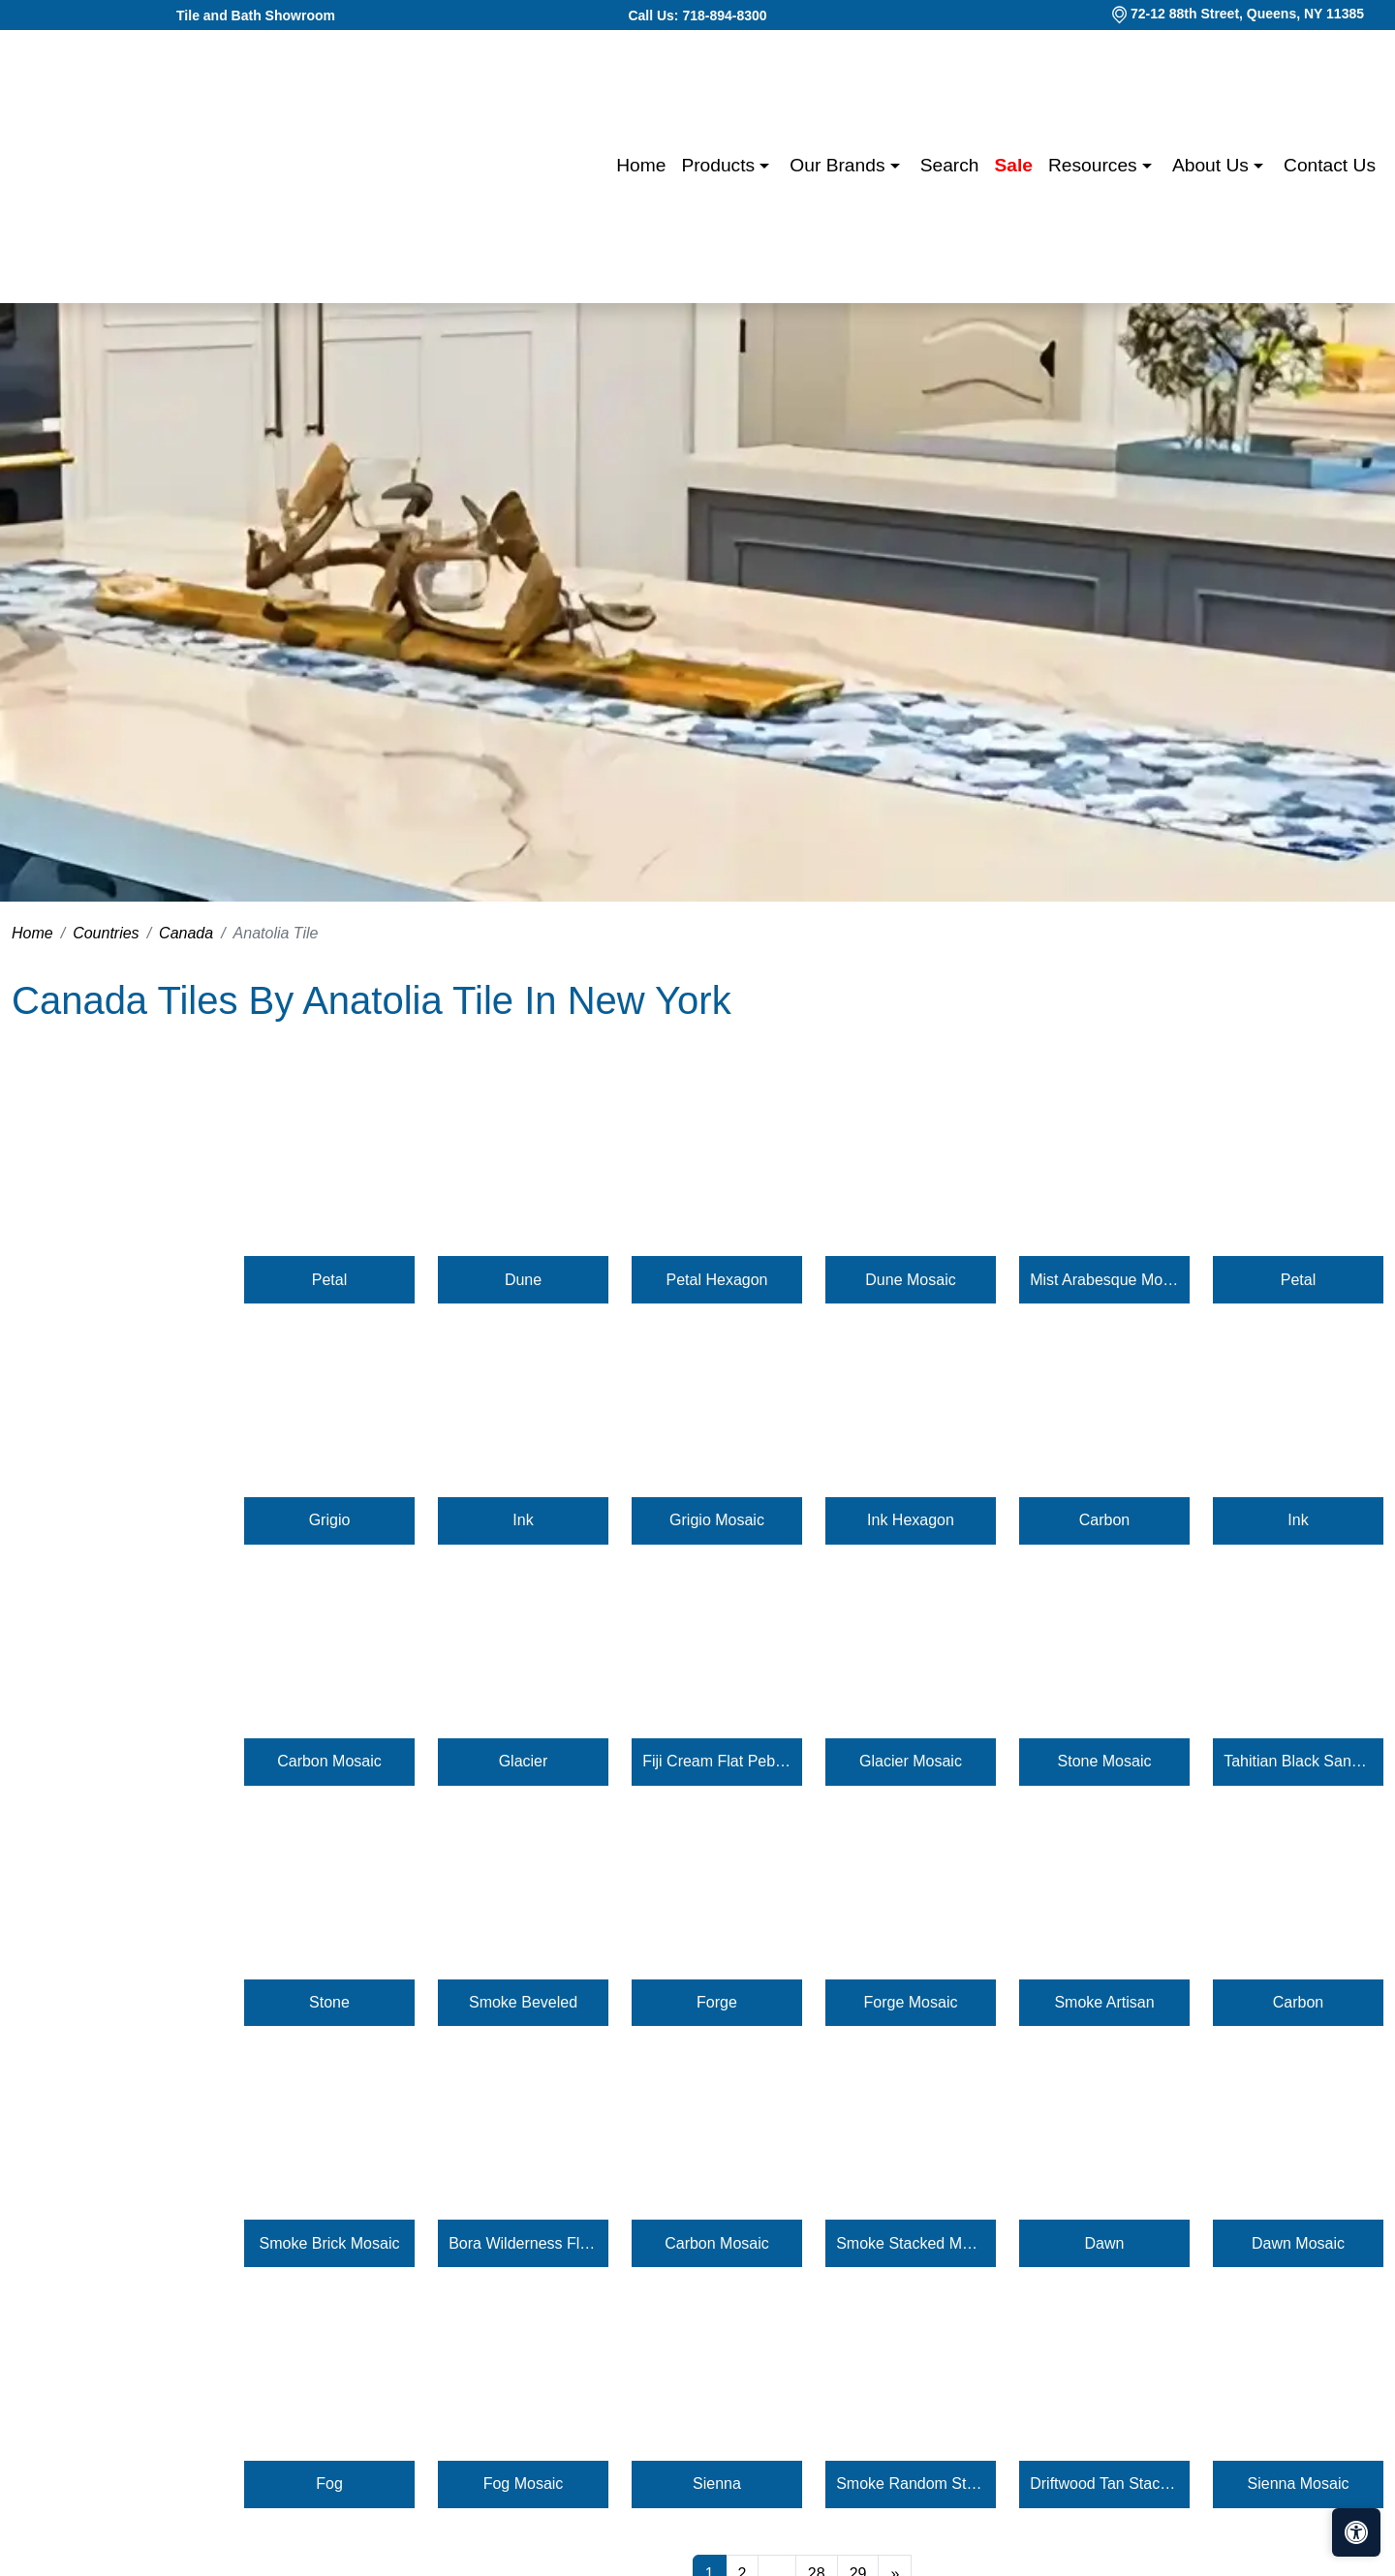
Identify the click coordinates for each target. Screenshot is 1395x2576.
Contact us (1330, 165)
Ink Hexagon (910, 1520)
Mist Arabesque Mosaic (1104, 1280)
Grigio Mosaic (716, 1520)
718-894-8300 (724, 15)
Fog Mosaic (523, 2483)
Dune (523, 1280)
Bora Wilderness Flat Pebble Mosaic (523, 2243)
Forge (717, 2002)
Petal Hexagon (717, 1280)
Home (641, 165)
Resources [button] (1095, 165)
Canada (186, 933)
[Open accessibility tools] (1356, 2532)
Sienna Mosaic (1298, 2483)
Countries (106, 933)
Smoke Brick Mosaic (330, 2243)
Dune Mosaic (910, 1280)
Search (949, 165)
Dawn (1105, 2243)
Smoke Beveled (523, 2002)
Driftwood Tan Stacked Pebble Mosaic (1104, 2483)
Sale (1014, 165)
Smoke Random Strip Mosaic (910, 2483)
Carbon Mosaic (329, 1761)
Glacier (523, 1761)
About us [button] (1213, 165)
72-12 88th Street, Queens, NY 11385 (1247, 13)
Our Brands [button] (839, 165)
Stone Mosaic (1105, 1761)
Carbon (1104, 1520)
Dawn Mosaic (1298, 2243)
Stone (329, 2002)
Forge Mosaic (911, 2002)
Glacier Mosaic (910, 1761)
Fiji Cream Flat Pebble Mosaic (716, 1761)
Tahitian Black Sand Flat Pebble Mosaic (1298, 1761)
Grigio (330, 1520)
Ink (522, 1520)
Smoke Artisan (1104, 2002)
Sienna (717, 2483)
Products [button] (720, 165)
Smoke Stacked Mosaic (910, 2243)
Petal (329, 1280)
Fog (329, 2483)
